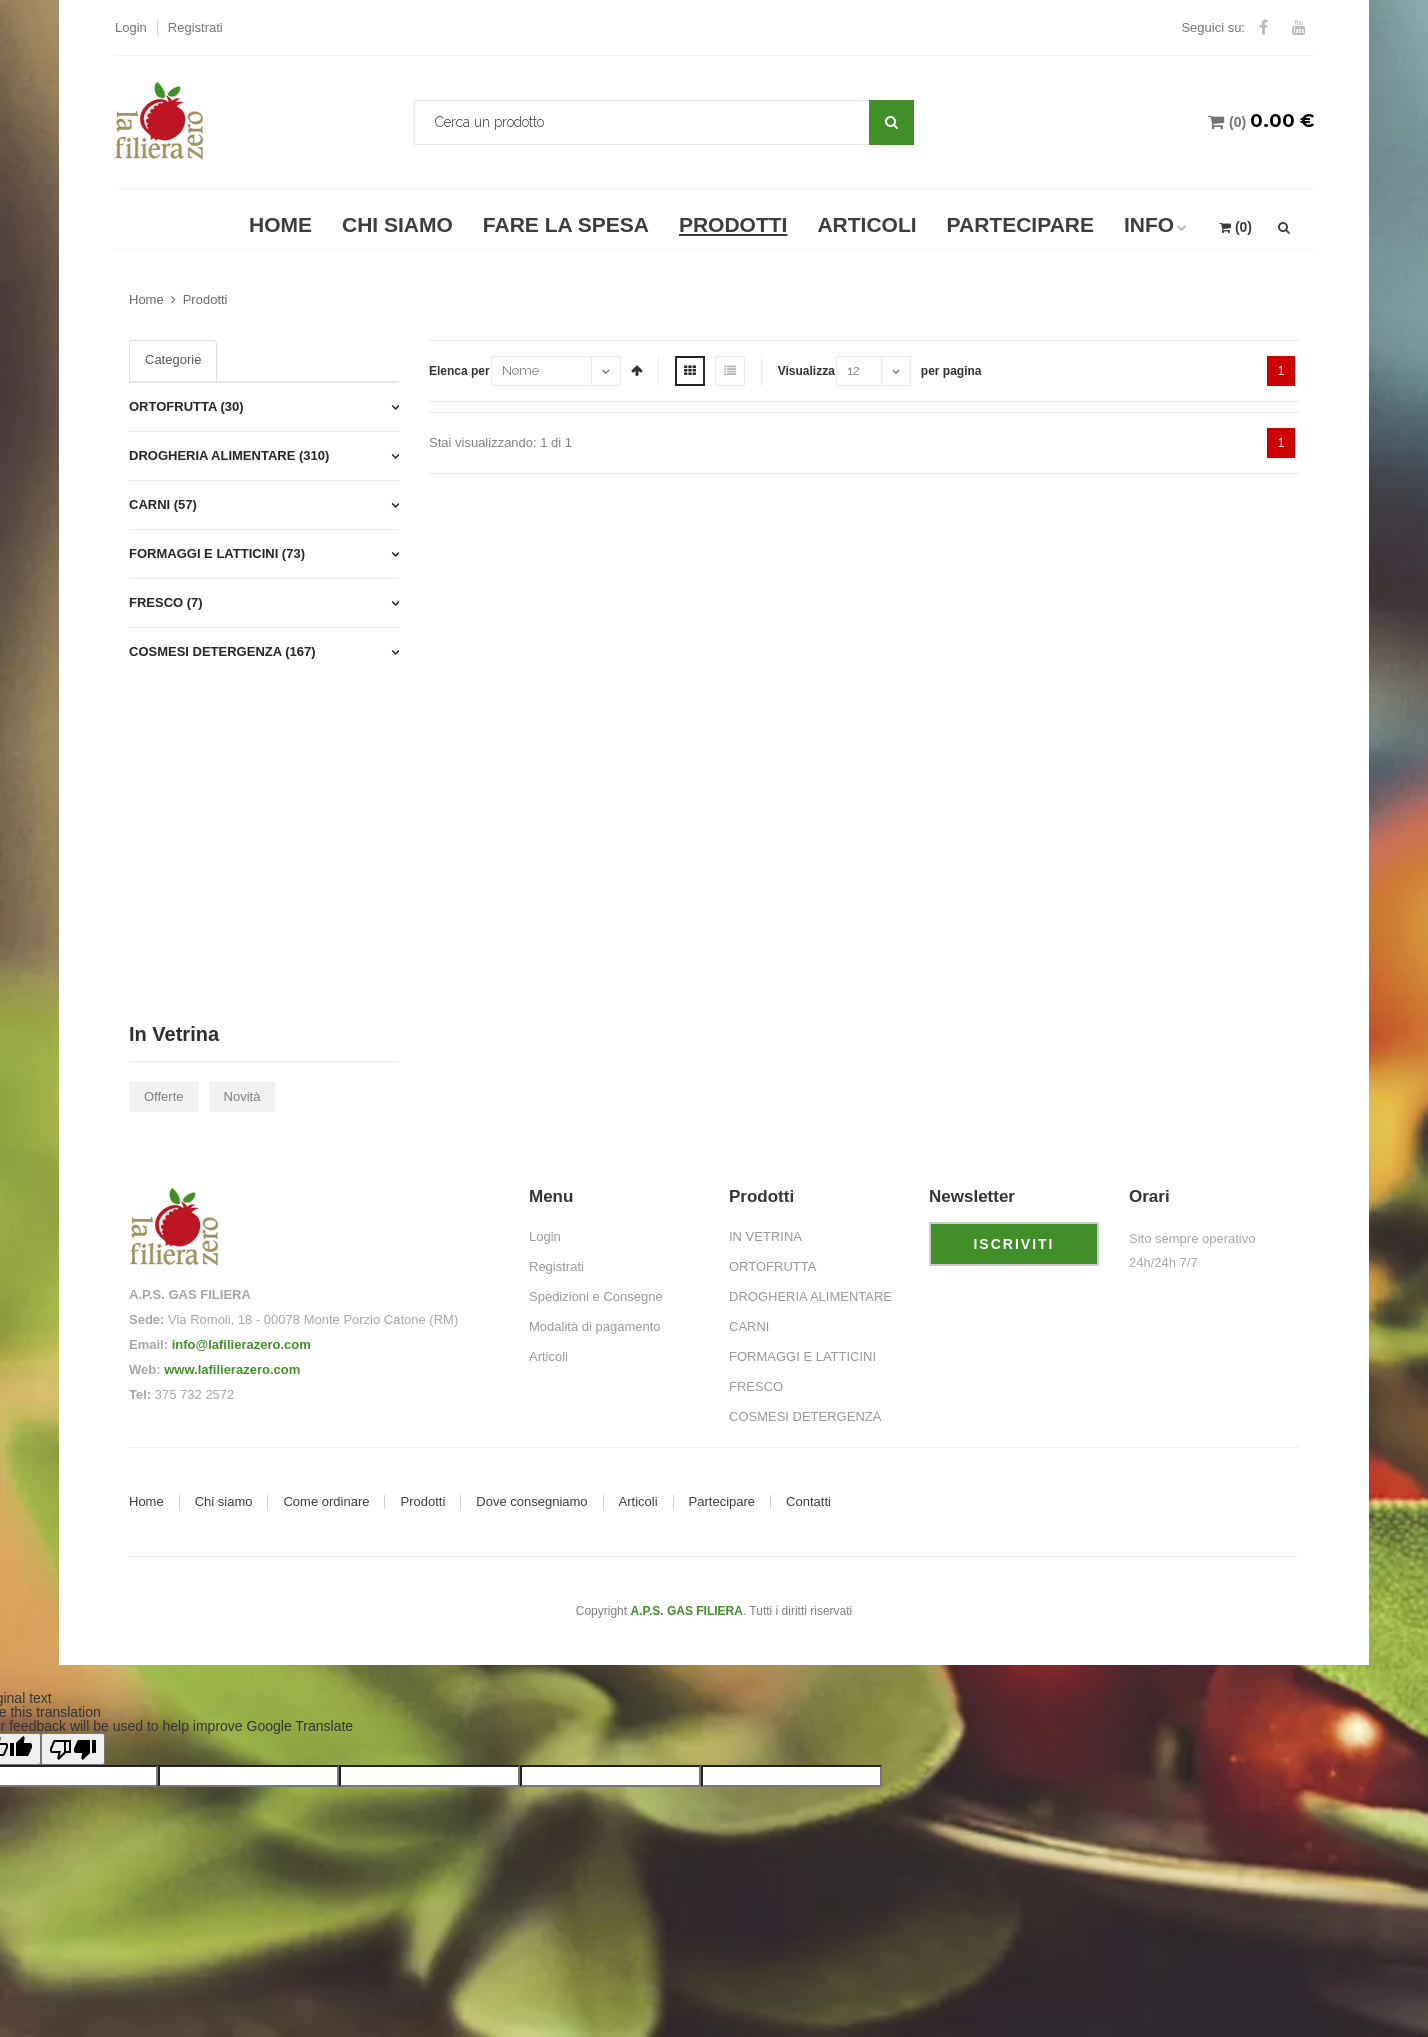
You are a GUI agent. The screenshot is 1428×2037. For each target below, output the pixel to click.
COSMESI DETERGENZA (805, 1416)
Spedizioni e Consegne (596, 1296)
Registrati (195, 27)
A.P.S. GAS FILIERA (686, 1611)
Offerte (164, 1096)
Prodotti (733, 224)
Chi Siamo (397, 224)
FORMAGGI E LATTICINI (802, 1356)
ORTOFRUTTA (772, 1266)
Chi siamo (224, 1502)
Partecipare (1020, 224)
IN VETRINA (765, 1236)
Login (131, 27)
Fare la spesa (566, 224)
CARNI (749, 1326)
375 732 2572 (195, 1394)
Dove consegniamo (531, 1502)
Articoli (866, 224)
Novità (242, 1096)
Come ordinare (326, 1502)
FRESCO (756, 1386)
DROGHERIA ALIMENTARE (810, 1296)
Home (280, 224)
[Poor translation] (73, 1749)
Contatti (808, 1502)
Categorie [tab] (173, 359)
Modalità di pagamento (595, 1326)
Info (1149, 224)
